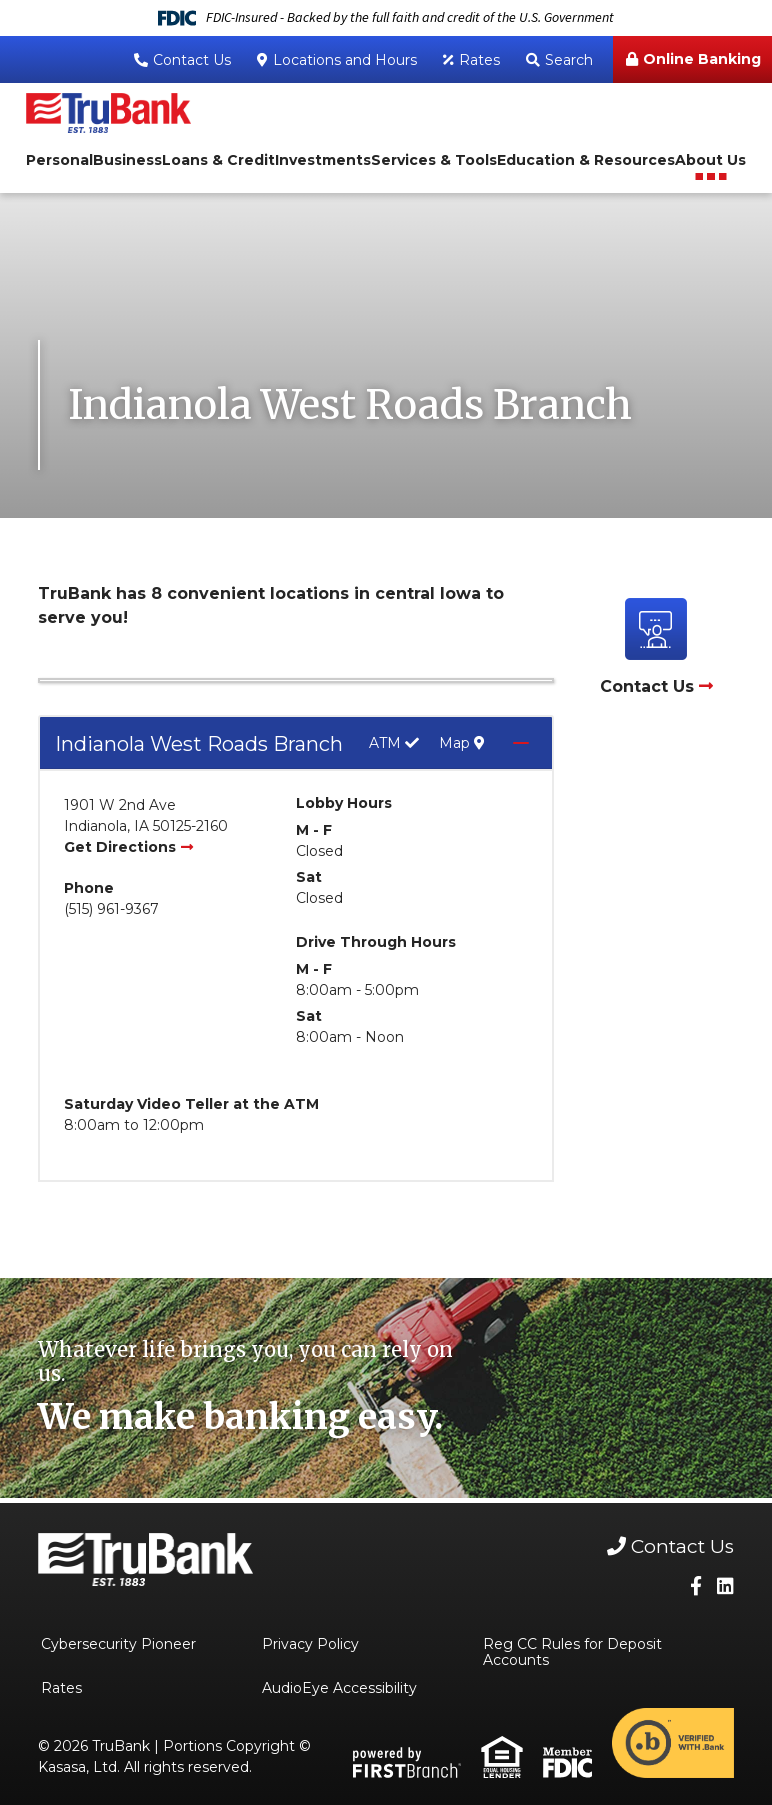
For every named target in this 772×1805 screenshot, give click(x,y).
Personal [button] (59, 160)
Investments (323, 160)
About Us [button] (710, 160)
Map (462, 743)
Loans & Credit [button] (218, 160)
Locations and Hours (345, 60)
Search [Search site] (569, 60)
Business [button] (127, 160)
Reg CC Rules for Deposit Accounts (572, 1652)
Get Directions (120, 847)
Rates (479, 60)
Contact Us (192, 60)
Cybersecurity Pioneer (118, 1644)
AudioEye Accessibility (339, 1688)
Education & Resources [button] (586, 160)
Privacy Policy (310, 1644)
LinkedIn (725, 1585)
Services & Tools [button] (434, 160)
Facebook (696, 1585)
